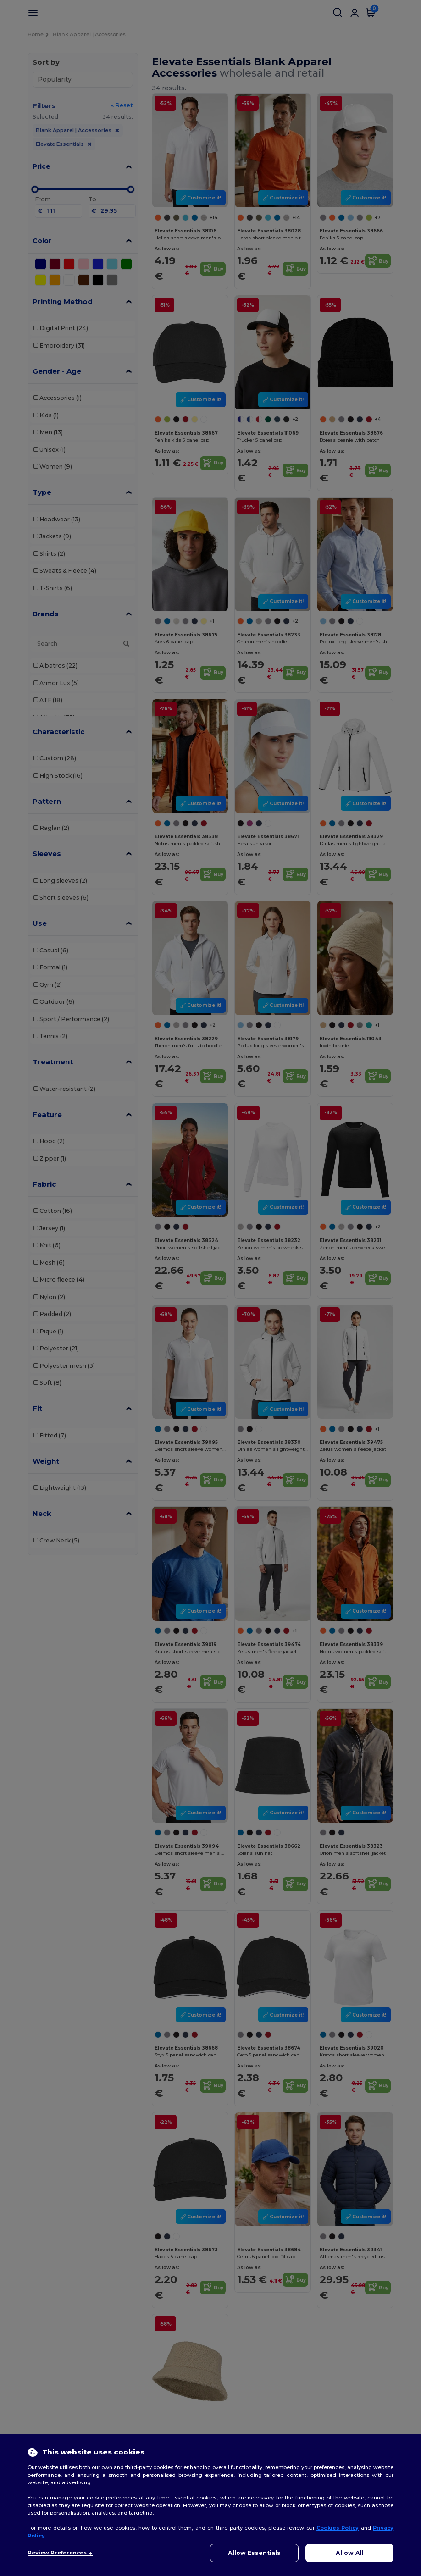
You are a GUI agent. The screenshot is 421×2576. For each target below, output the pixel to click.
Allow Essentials (254, 2552)
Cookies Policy (337, 2528)
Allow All (350, 2552)
